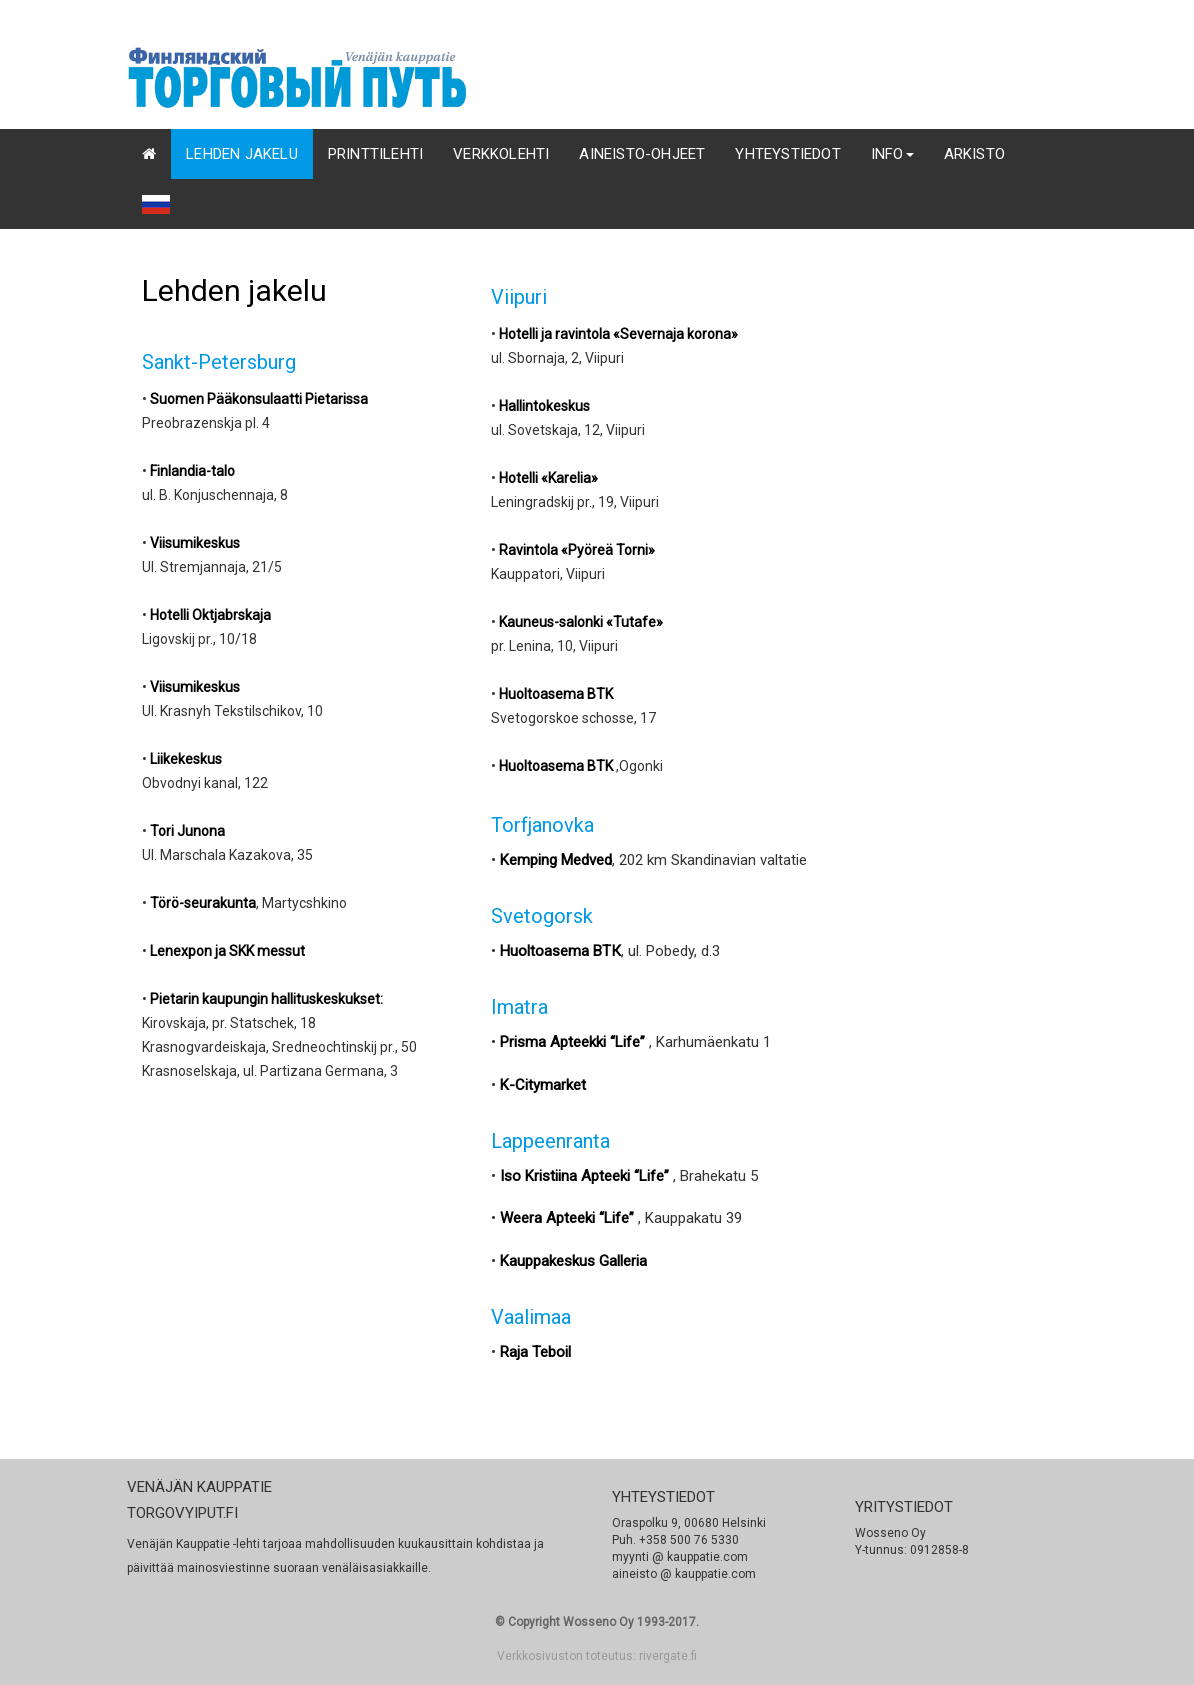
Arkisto (974, 154)
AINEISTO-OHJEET (642, 154)
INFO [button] (892, 154)
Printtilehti (375, 154)
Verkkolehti (501, 154)
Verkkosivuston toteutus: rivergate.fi (597, 1656)
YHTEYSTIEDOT (787, 154)
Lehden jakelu (242, 154)
